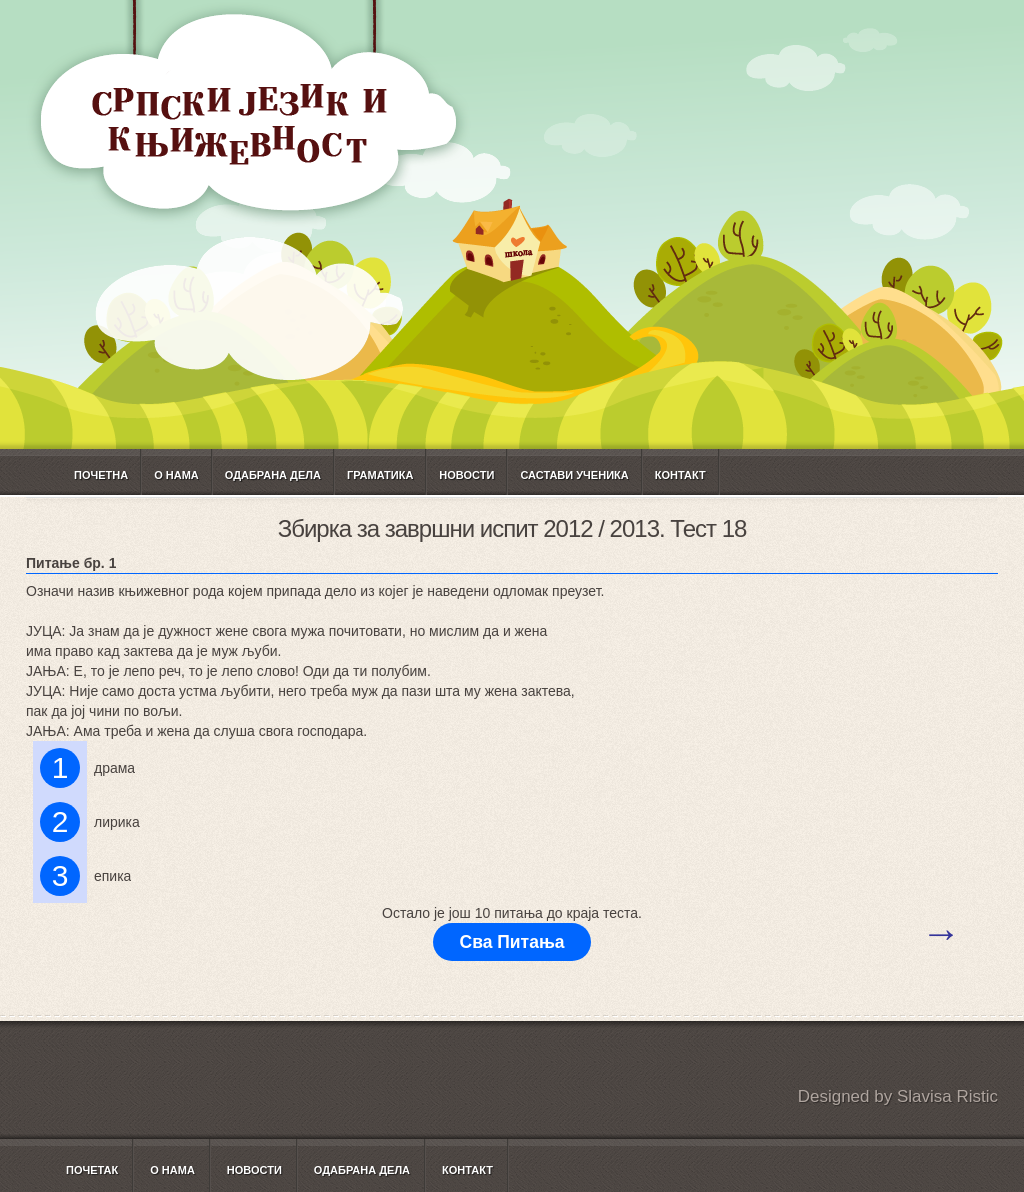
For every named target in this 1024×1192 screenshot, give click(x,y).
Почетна (101, 475)
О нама (176, 475)
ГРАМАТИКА (380, 475)
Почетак (92, 1170)
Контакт (680, 475)
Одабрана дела (273, 475)
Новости (466, 475)
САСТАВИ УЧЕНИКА (574, 475)
